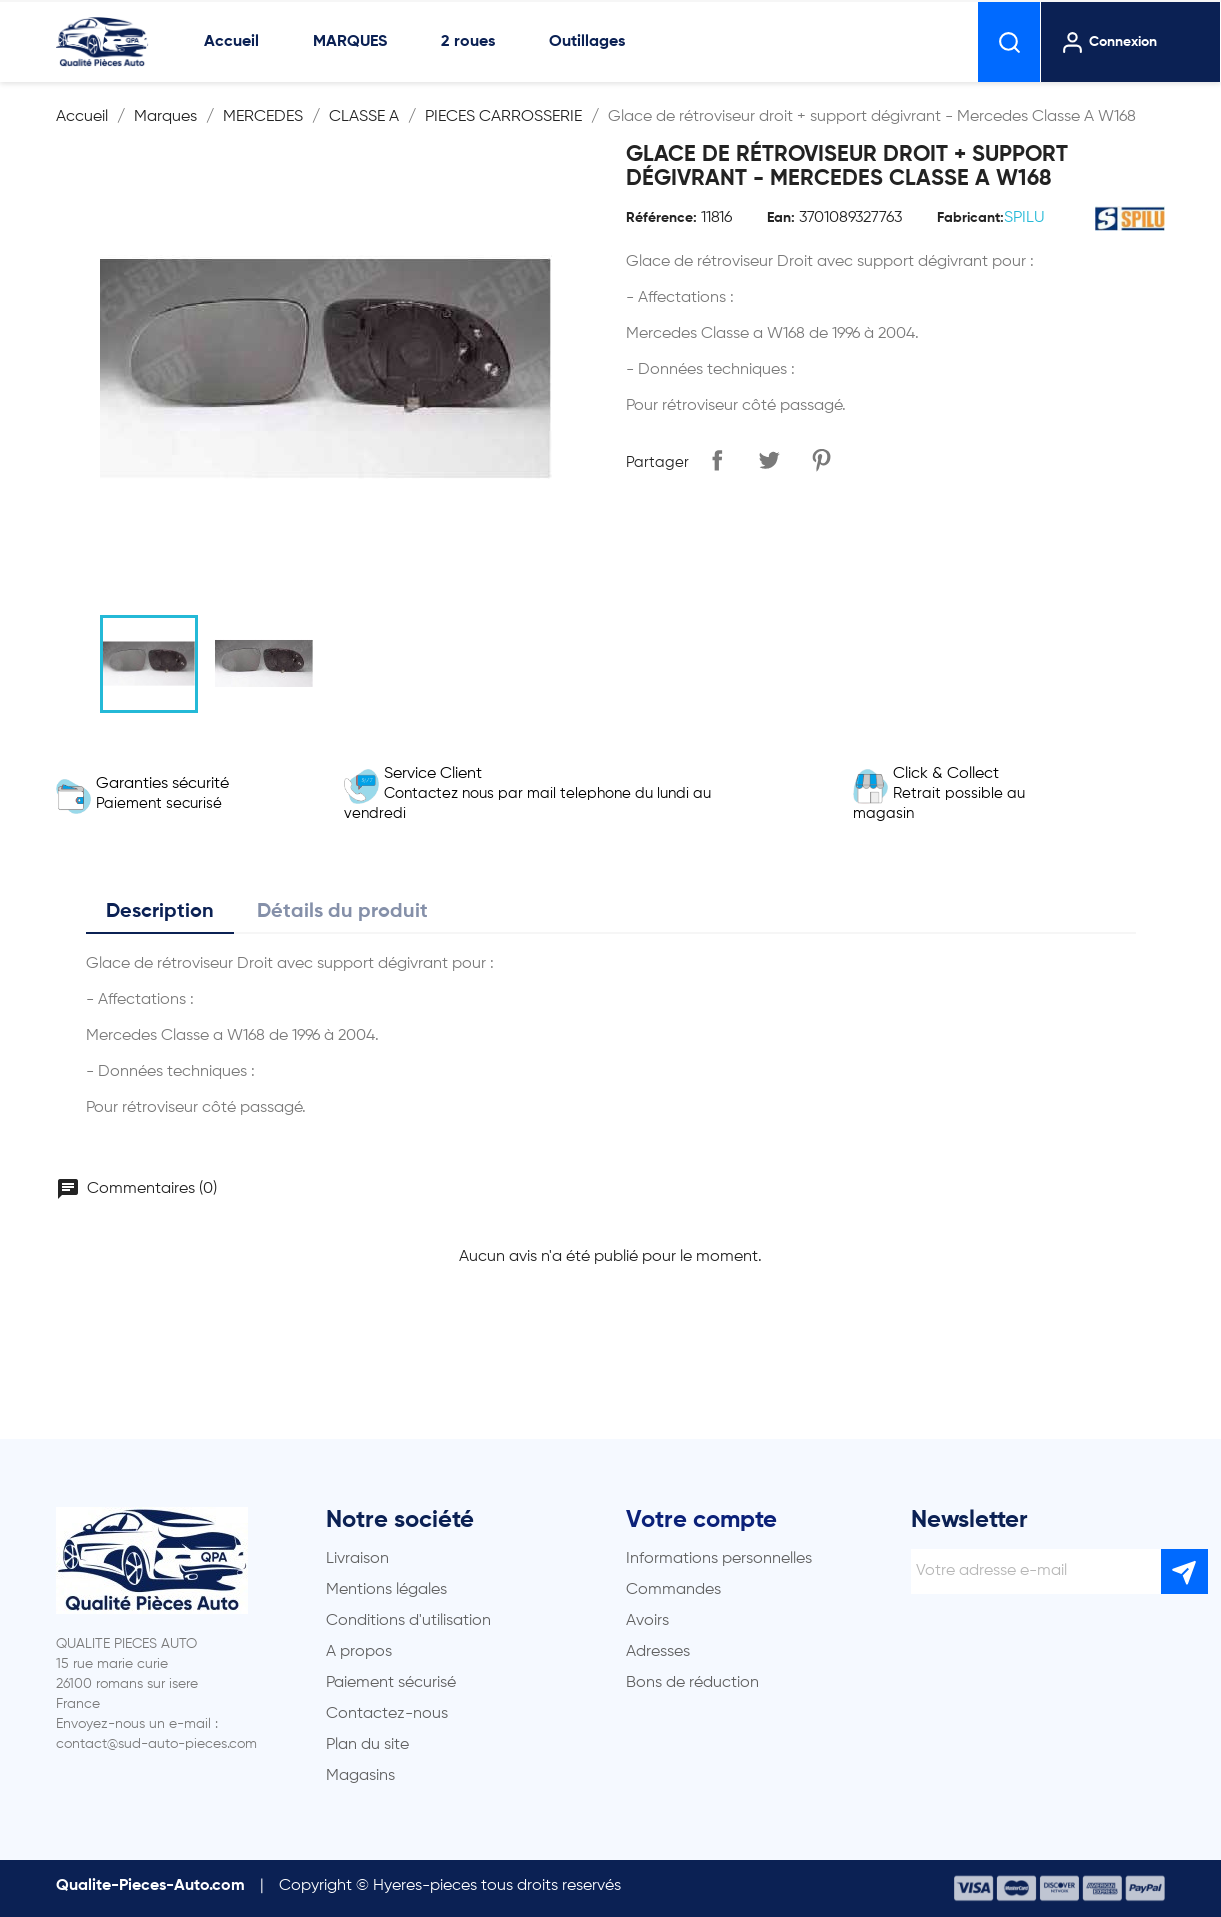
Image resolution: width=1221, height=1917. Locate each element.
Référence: (661, 218)
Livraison (357, 1559)
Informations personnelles (719, 1559)
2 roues (468, 42)
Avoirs (647, 1621)
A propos (359, 1652)
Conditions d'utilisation (408, 1621)
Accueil (231, 42)
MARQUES (350, 42)
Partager (717, 460)
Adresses (658, 1652)
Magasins (360, 1776)
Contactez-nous (387, 1714)
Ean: (781, 218)
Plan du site (367, 1745)
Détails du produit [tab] (342, 912)
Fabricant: (970, 218)
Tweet (769, 460)
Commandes (673, 1590)
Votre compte (701, 1520)
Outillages (587, 42)
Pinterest (821, 460)
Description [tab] (160, 912)
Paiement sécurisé (391, 1683)
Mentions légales (386, 1590)
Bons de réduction (692, 1683)
